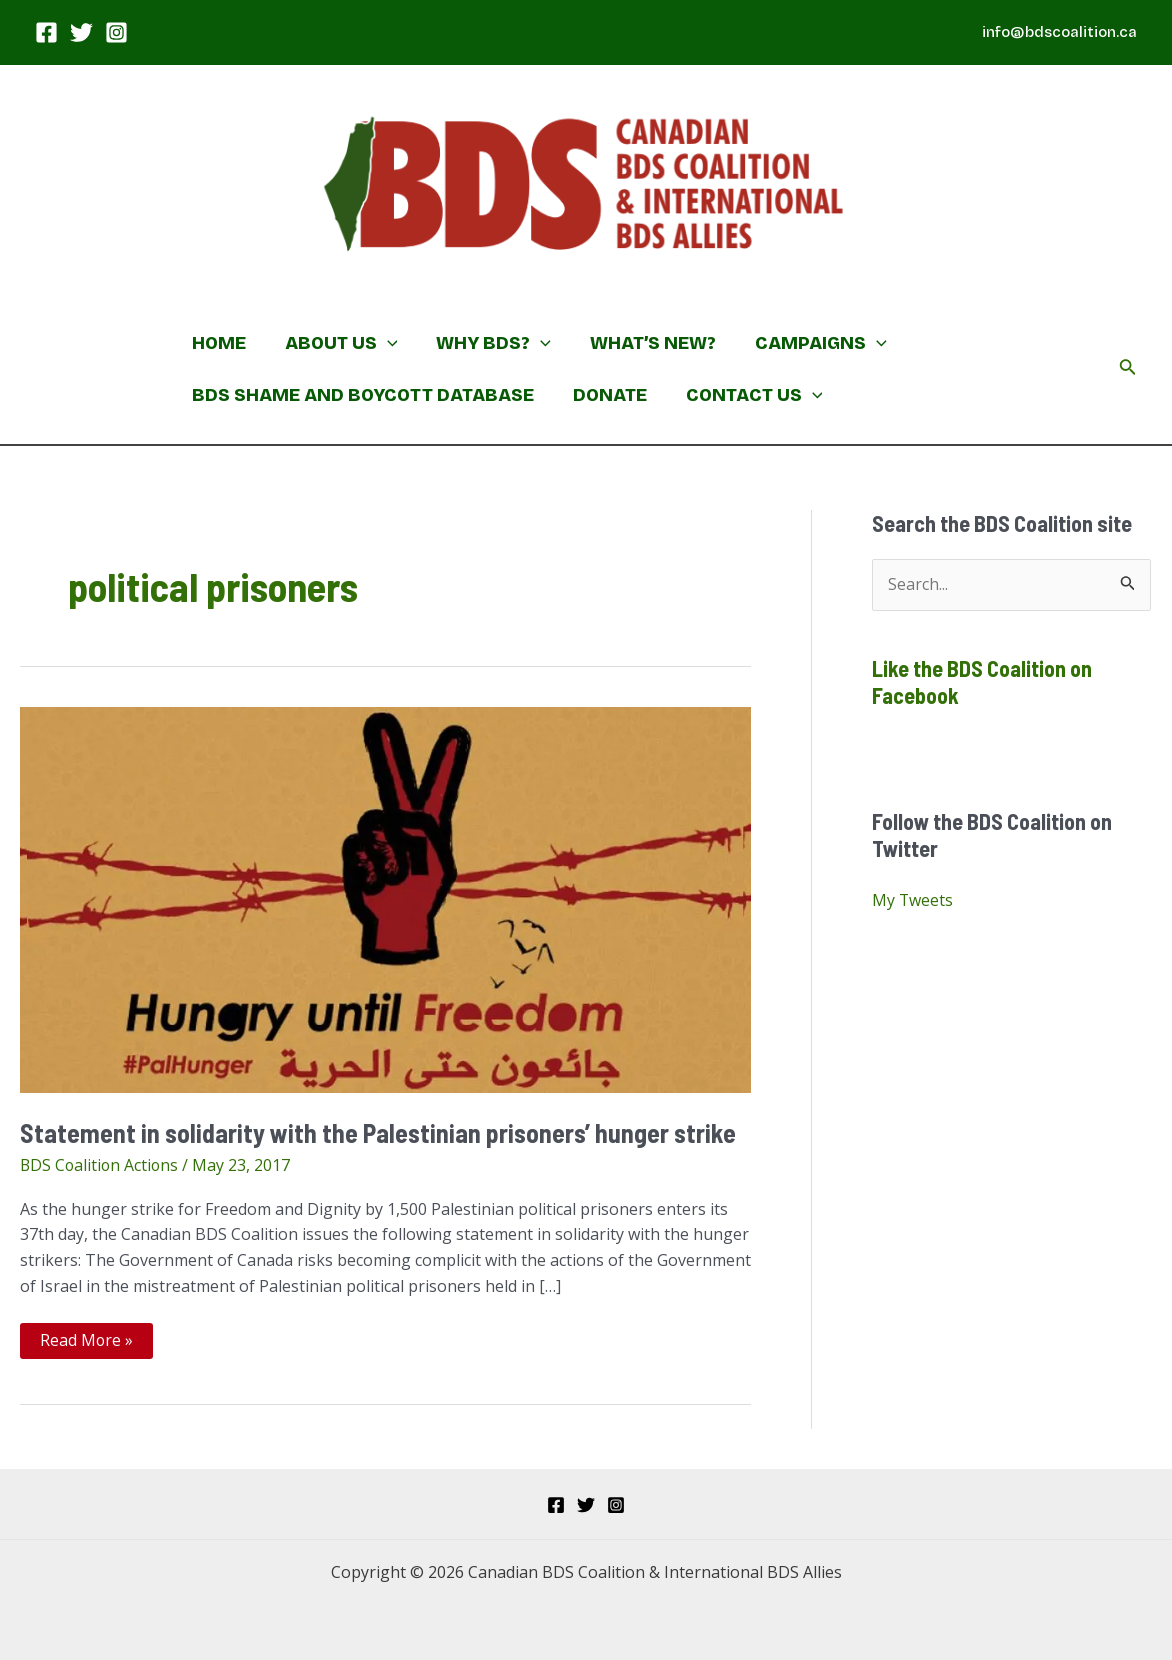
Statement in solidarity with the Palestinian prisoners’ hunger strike (381, 1132)
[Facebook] (46, 32)
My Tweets (913, 901)
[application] (382, 343)
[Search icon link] (1128, 369)
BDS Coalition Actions (101, 1165)
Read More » (86, 1344)
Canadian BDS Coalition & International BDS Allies (456, 290)
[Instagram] (116, 32)
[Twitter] (81, 32)
